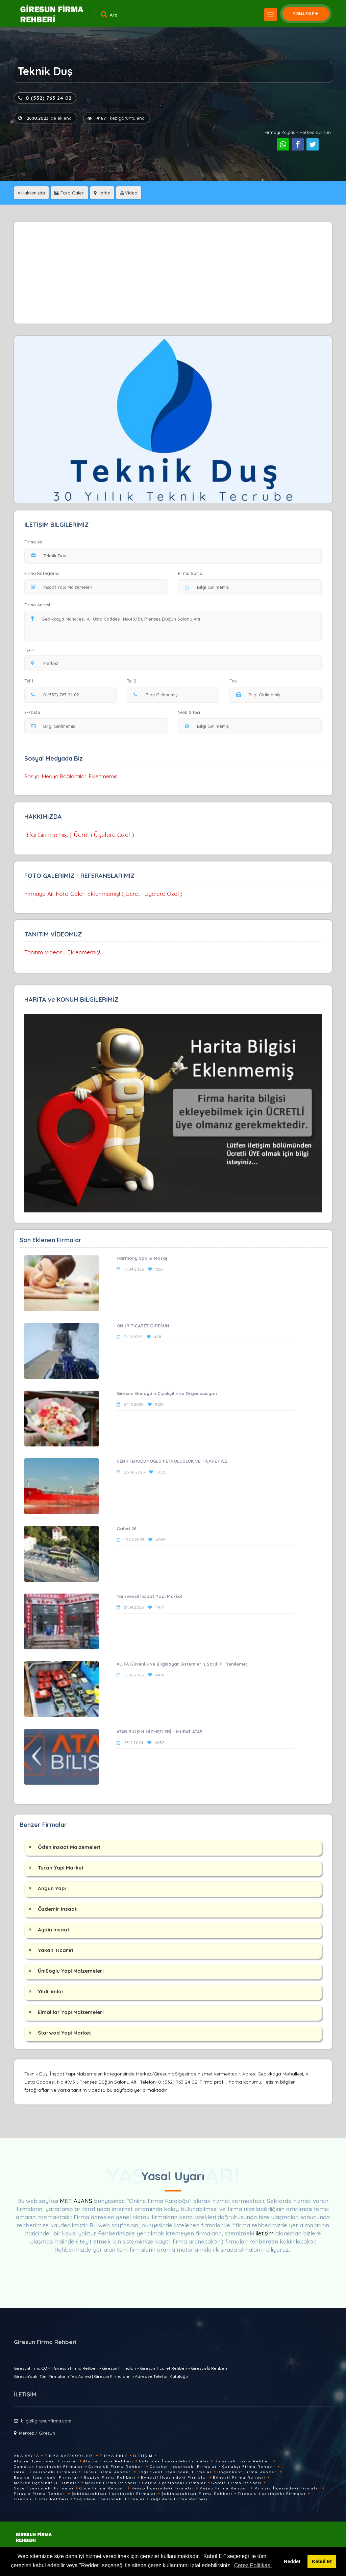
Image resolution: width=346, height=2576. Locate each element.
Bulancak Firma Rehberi (243, 2461)
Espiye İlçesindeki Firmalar (46, 2477)
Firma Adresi (37, 604)
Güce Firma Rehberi (102, 2488)
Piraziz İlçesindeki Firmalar (287, 2488)
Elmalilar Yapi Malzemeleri (71, 2012)
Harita (102, 192)
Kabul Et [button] (321, 2561)
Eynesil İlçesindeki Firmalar (174, 2477)
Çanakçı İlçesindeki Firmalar (183, 2466)
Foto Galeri (69, 192)
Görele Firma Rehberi (237, 2483)
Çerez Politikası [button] (253, 2565)
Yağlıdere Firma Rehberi (179, 2499)
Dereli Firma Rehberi (107, 2472)
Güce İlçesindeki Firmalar (44, 2488)
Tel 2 (134, 680)
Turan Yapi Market (60, 1867)
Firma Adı (34, 541)
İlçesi (31, 649)
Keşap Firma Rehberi (224, 2488)
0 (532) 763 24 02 (45, 98)
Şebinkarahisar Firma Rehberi (197, 2493)
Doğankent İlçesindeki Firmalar (175, 2472)
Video (129, 192)
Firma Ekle (114, 2456)
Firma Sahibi (190, 573)
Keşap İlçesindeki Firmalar (162, 2488)
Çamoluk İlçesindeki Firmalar (48, 2466)
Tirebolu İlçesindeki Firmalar (272, 2493)
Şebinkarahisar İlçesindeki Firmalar (114, 2493)
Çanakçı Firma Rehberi (249, 2466)
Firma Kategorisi (41, 573)
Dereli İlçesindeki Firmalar (45, 2472)
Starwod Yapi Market (64, 2032)
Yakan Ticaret (55, 1950)
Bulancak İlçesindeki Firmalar (174, 2461)
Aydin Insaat (53, 1929)
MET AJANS (77, 2200)
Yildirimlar (51, 1991)
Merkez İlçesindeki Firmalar (46, 2483)
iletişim (265, 2233)
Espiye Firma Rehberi (109, 2477)
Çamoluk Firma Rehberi (116, 2466)
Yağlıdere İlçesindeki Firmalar (109, 2499)
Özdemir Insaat (57, 1909)
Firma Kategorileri (69, 2456)
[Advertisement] (173, 272)
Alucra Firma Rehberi (108, 2461)
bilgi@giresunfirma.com (46, 2420)
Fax (237, 680)
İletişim (143, 2456)
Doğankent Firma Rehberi (247, 2472)
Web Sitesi (189, 712)
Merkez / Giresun (37, 2433)
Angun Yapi (52, 1888)
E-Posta (32, 712)
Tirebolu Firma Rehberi (41, 2499)
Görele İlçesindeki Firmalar (174, 2483)
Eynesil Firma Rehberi (239, 2477)
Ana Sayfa (26, 2456)
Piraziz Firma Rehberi (40, 2493)
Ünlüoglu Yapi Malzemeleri (71, 1971)
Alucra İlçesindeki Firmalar (46, 2461)
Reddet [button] (292, 2561)
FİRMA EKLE (305, 13)
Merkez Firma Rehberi (111, 2483)
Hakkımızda (31, 192)
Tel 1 (31, 680)
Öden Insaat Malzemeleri (69, 1847)
